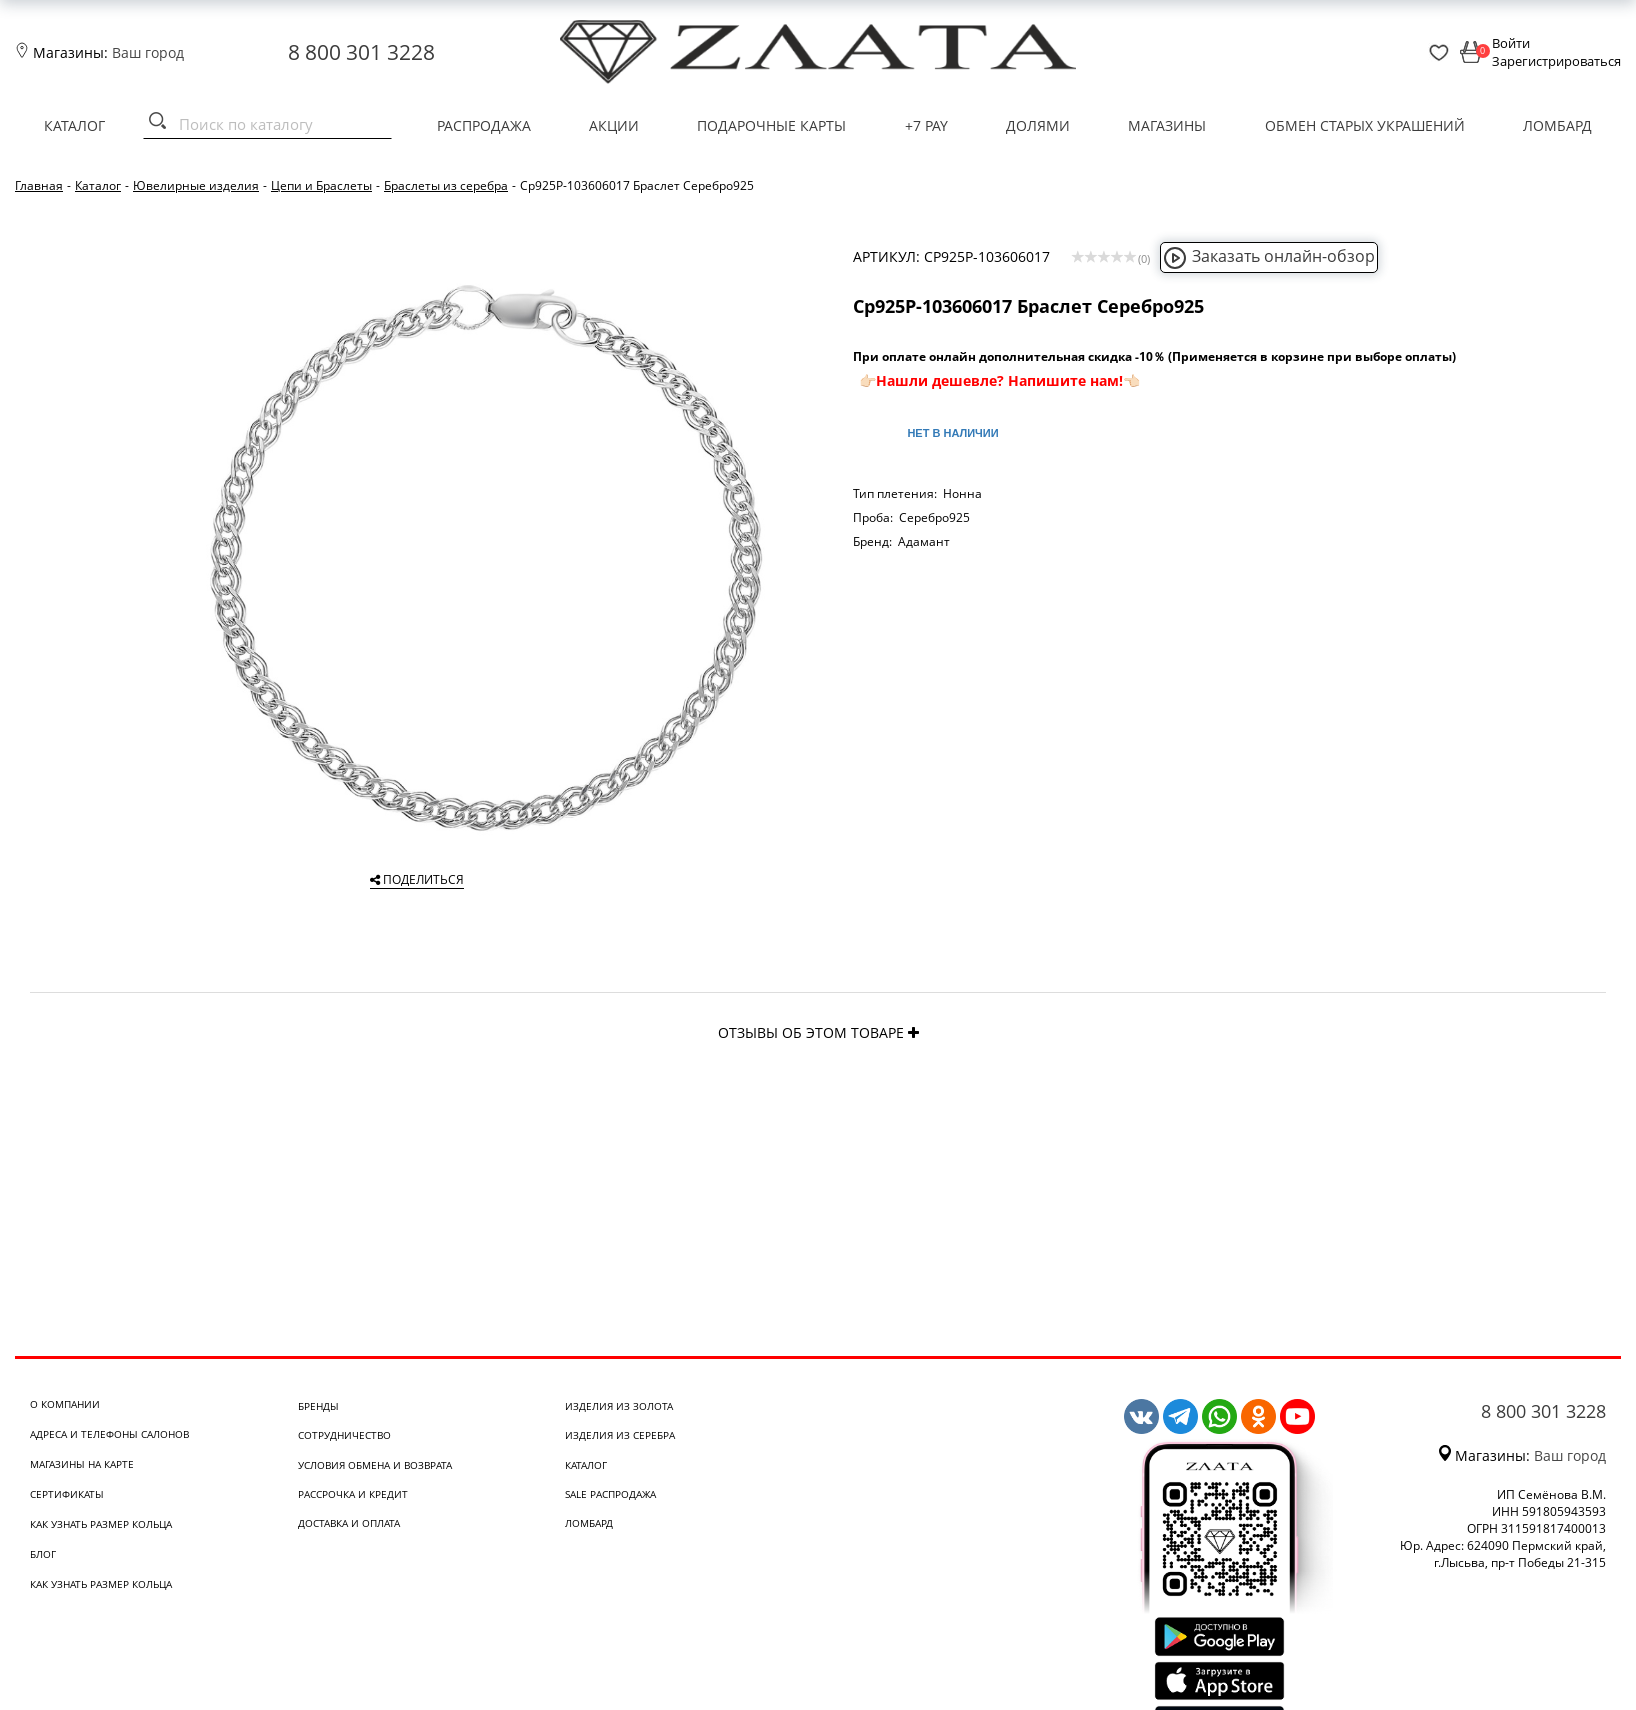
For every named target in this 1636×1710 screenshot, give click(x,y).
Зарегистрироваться (1556, 61)
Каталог (74, 125)
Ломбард (1557, 125)
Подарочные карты (771, 125)
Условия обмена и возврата (375, 1465)
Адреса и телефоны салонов (109, 1434)
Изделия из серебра (620, 1435)
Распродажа (484, 125)
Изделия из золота (619, 1406)
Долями (1038, 125)
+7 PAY (926, 125)
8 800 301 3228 (361, 52)
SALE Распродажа (610, 1494)
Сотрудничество (344, 1435)
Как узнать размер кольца (101, 1524)
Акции (614, 125)
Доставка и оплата (349, 1523)
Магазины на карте (82, 1464)
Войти (1511, 43)
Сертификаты (67, 1494)
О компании (65, 1404)
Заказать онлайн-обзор (1269, 256)
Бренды (318, 1406)
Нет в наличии (952, 433)
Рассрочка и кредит (353, 1494)
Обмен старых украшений (1365, 125)
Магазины (1167, 125)
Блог (43, 1554)
